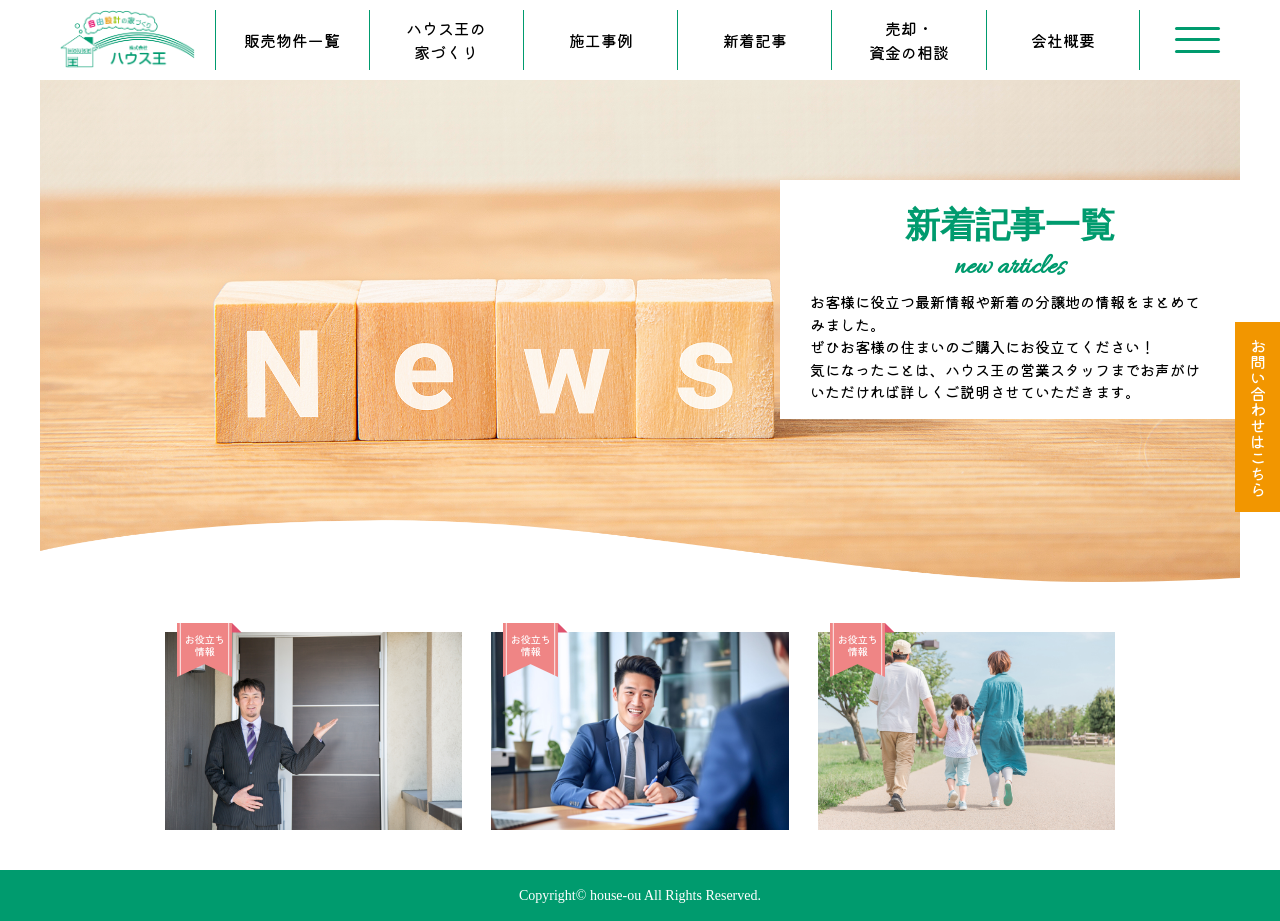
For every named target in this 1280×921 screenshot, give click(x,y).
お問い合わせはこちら (1258, 417)
